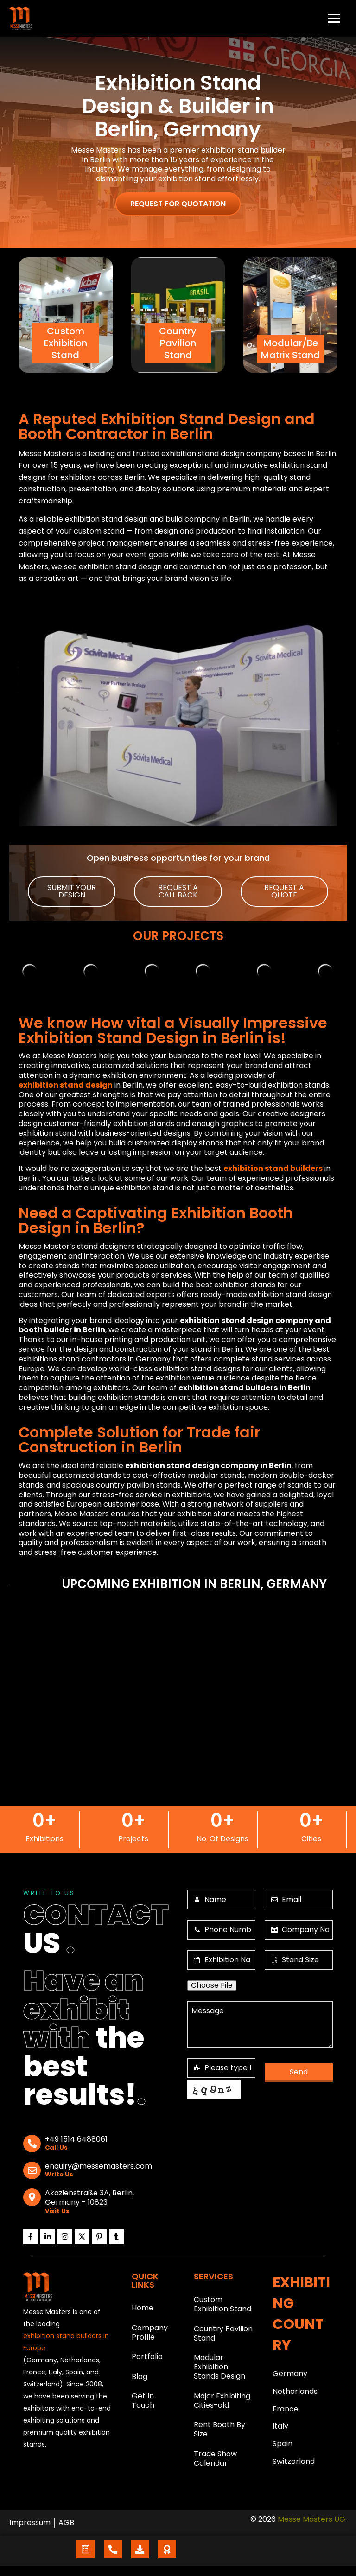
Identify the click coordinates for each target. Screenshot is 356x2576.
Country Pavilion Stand (223, 2336)
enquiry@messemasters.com (98, 2166)
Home (142, 2308)
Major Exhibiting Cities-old (222, 2406)
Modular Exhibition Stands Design (219, 2370)
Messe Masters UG (311, 2529)
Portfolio (147, 2360)
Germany (290, 2374)
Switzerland (294, 2467)
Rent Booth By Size (219, 2437)
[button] (71, 891)
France (286, 2411)
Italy (280, 2429)
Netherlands (295, 2392)
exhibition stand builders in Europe (66, 2342)
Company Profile (150, 2335)
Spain (282, 2448)
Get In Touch (143, 2408)
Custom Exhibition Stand (222, 2305)
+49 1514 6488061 (76, 2139)
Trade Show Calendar (215, 2467)
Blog (139, 2382)
